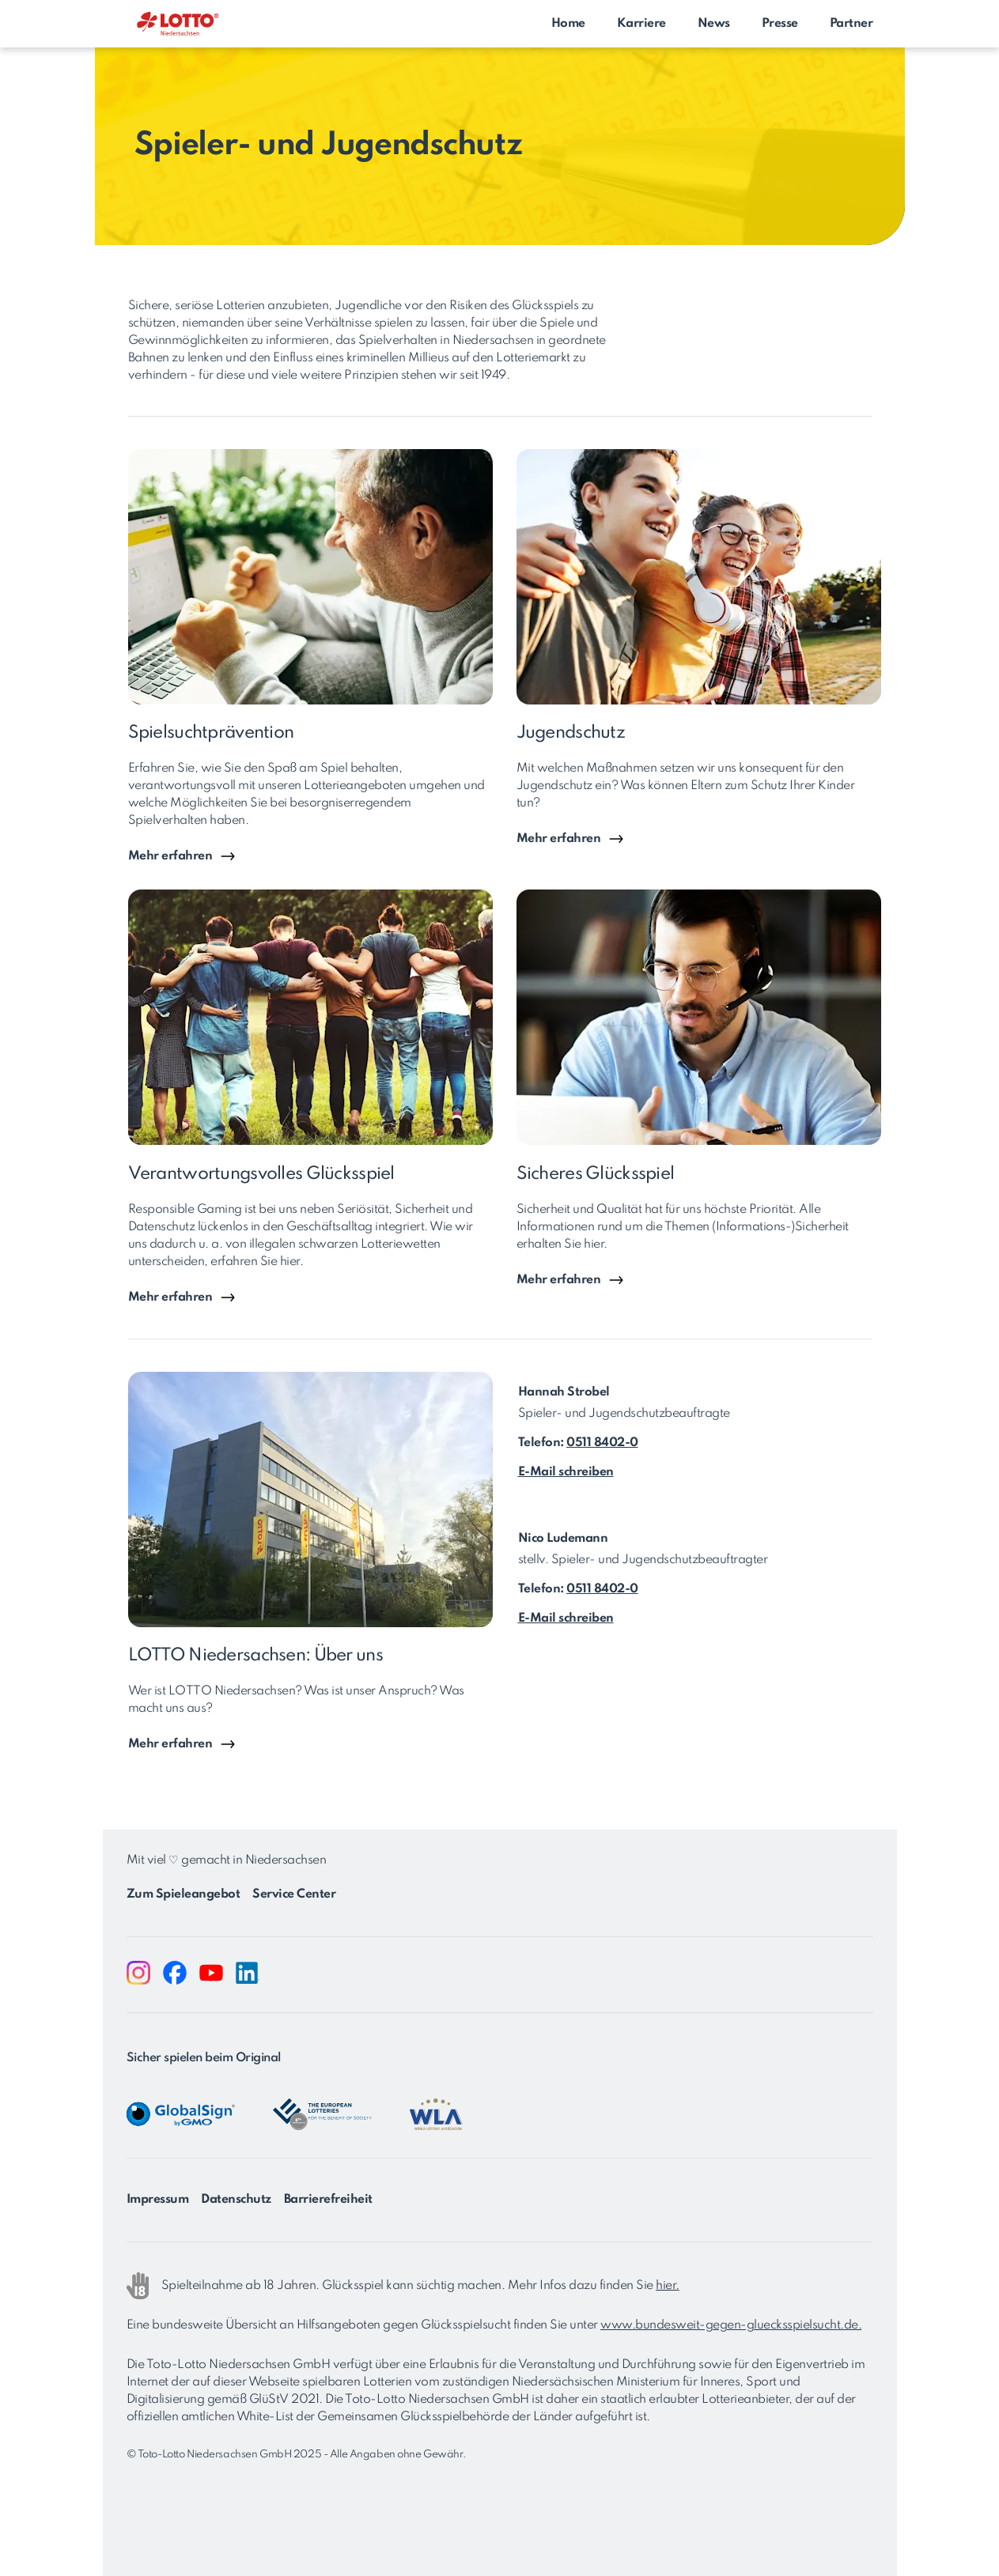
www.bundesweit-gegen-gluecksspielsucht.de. (730, 2325)
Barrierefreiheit (328, 2199)
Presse (780, 23)
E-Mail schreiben (566, 1472)
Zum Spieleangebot (183, 1894)
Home (568, 23)
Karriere (641, 23)
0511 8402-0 (602, 1443)
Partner (851, 23)
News (714, 23)
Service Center (293, 1894)
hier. (667, 2285)
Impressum (158, 2199)
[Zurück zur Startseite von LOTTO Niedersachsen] (178, 26)
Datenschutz (236, 2199)
